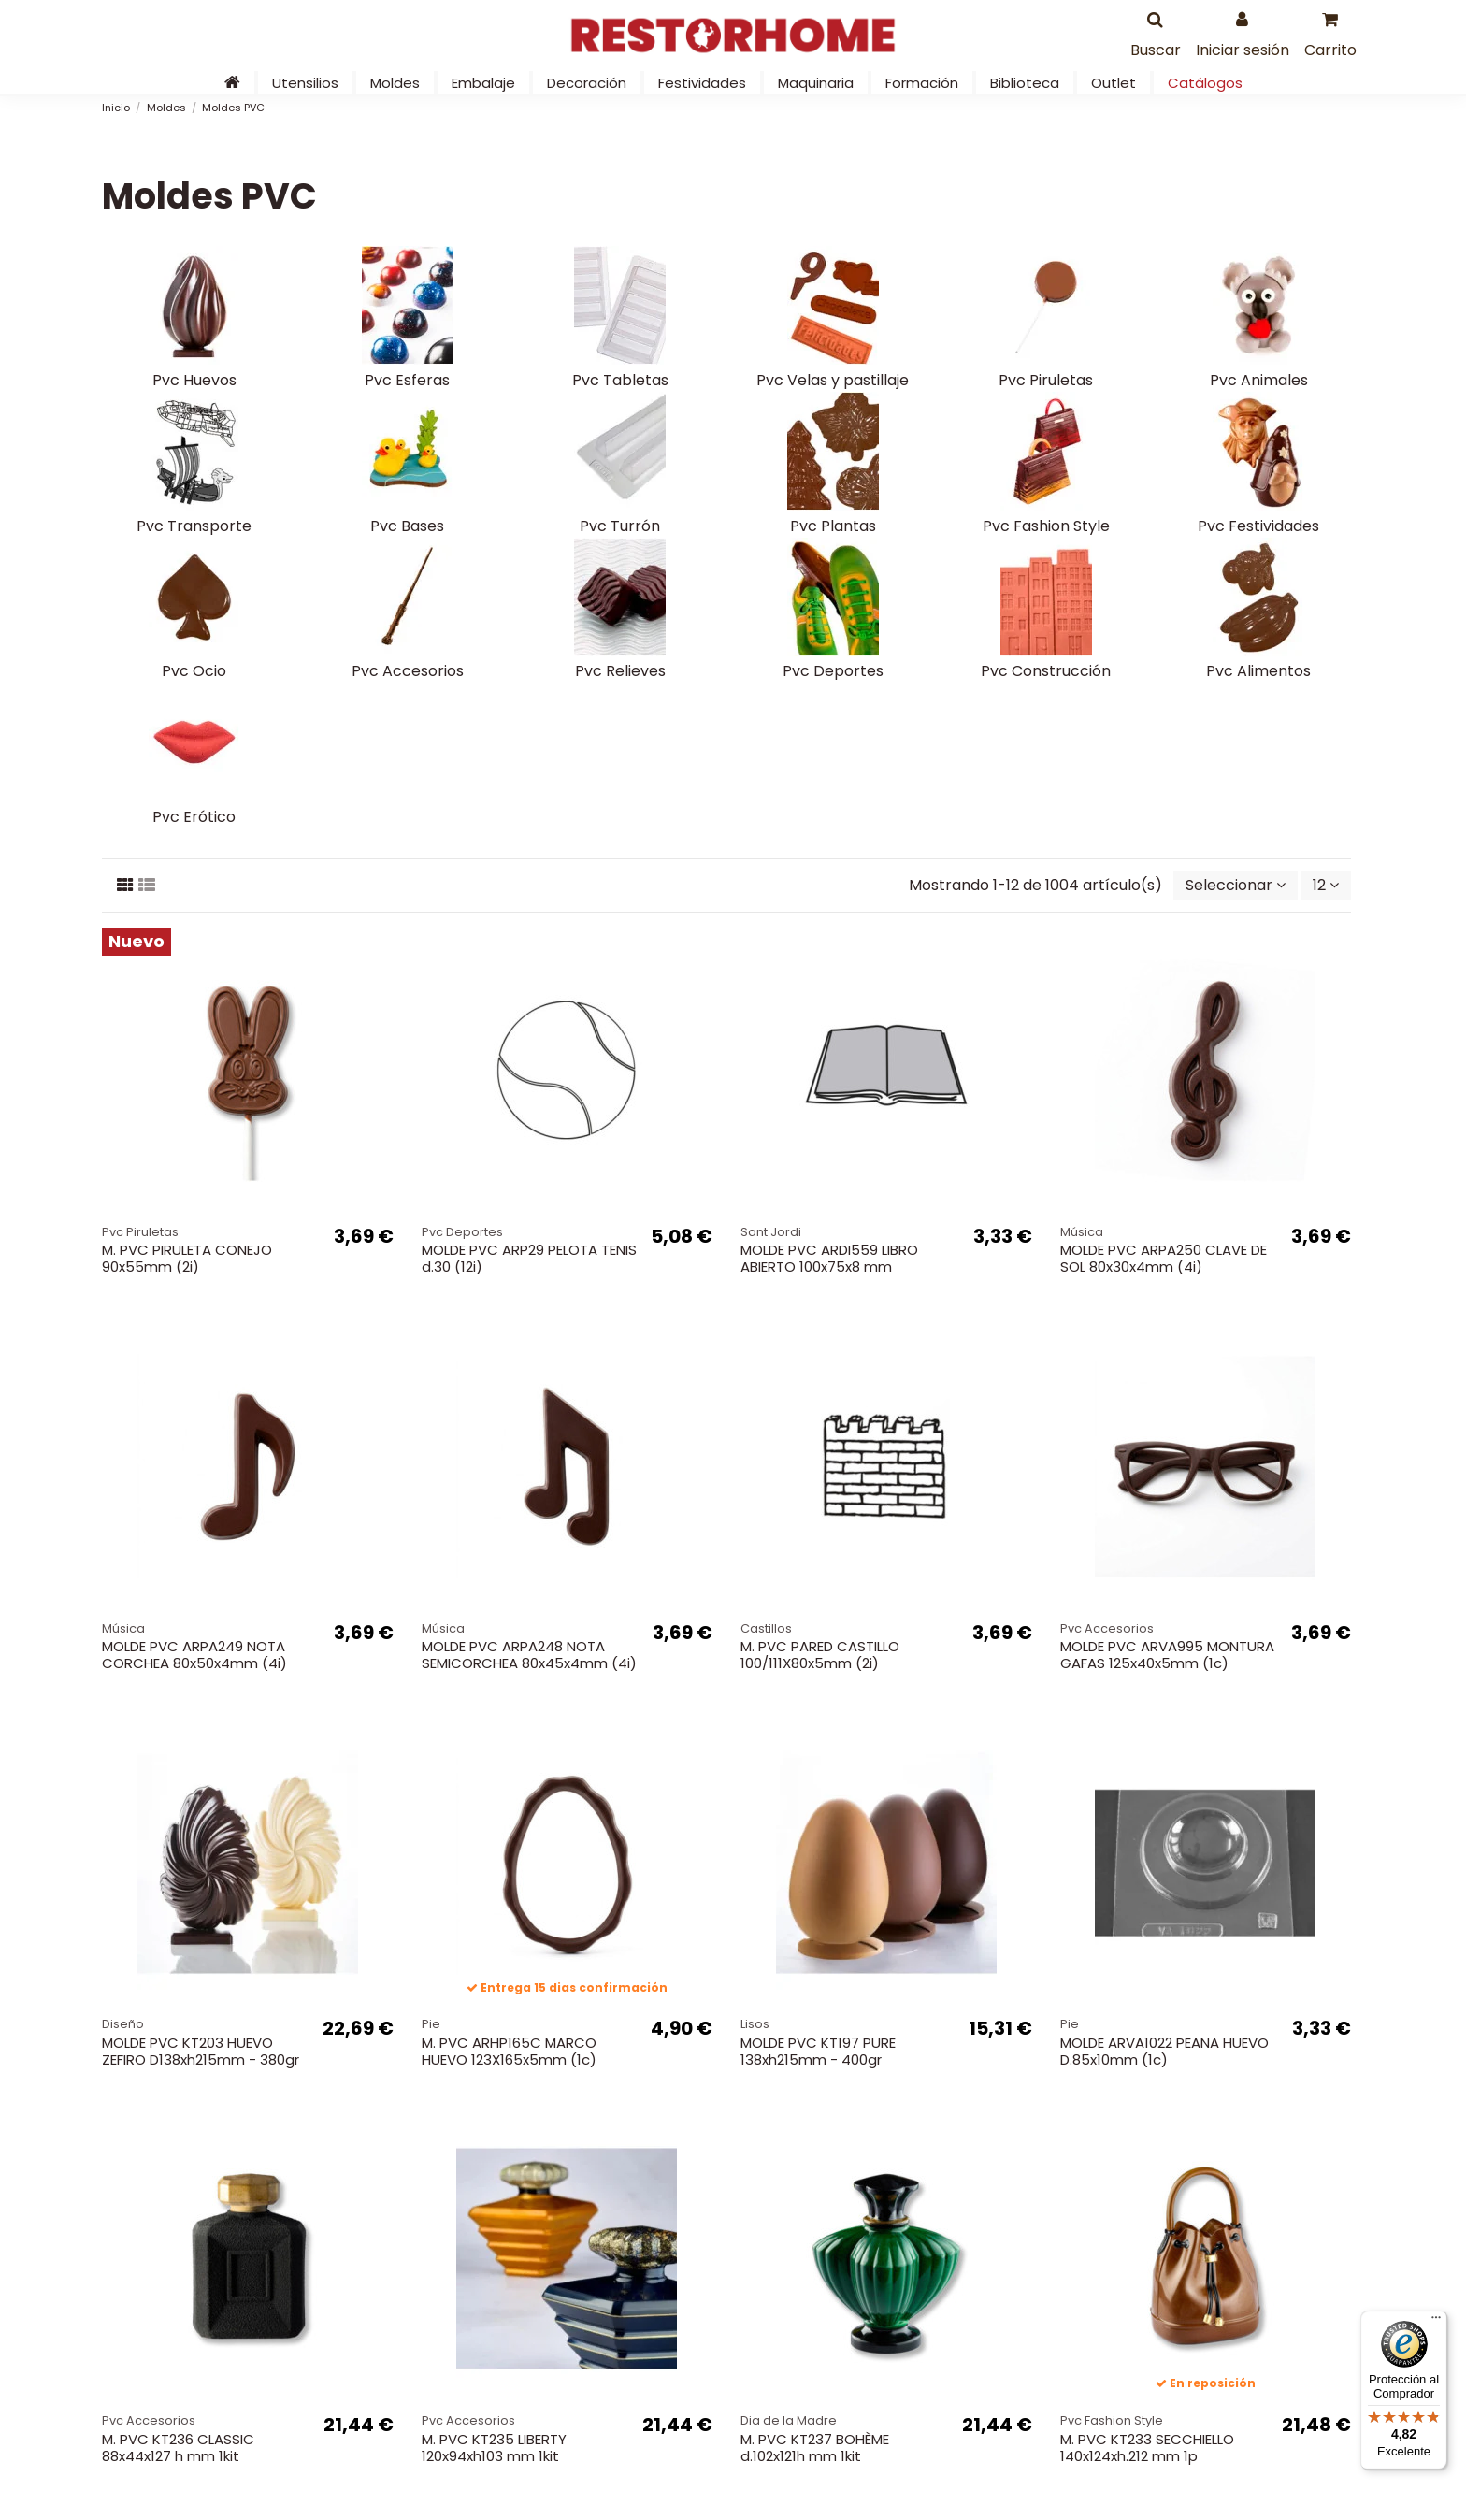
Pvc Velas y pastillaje (832, 380)
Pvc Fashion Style (1046, 526)
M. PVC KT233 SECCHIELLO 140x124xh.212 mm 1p (1147, 2447)
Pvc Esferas (407, 380)
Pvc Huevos (194, 380)
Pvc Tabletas (620, 380)
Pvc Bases (407, 526)
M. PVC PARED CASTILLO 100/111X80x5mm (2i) (819, 1654)
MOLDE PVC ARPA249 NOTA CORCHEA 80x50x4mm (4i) (194, 1654)
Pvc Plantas (833, 526)
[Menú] (1436, 2322)
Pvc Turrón (620, 526)
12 (1326, 885)
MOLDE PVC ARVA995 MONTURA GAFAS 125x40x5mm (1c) (1167, 1654)
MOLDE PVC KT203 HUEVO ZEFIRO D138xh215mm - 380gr (200, 2051)
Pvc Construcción (1046, 671)
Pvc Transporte (194, 526)
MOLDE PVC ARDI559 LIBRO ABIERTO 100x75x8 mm (829, 1258)
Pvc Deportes (833, 671)
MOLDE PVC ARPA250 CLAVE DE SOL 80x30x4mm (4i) (1163, 1258)
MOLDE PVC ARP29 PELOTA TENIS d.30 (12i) (529, 1258)
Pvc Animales (1259, 380)
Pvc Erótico (194, 817)
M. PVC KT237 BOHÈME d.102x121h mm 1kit (814, 2447)
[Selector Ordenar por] (1235, 885)
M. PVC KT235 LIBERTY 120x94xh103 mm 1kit (494, 2447)
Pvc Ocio (194, 671)
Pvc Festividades (1258, 526)
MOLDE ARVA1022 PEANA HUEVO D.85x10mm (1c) (1164, 2051)
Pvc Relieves (620, 671)
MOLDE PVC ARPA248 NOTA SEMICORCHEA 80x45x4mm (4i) (529, 1654)
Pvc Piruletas (1046, 380)
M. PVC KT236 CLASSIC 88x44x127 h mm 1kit (178, 2447)
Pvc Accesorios (408, 671)
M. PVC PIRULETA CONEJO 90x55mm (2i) (187, 1258)
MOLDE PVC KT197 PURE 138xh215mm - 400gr (818, 2051)
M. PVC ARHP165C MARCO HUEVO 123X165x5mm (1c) (509, 2051)
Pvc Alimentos (1258, 671)
